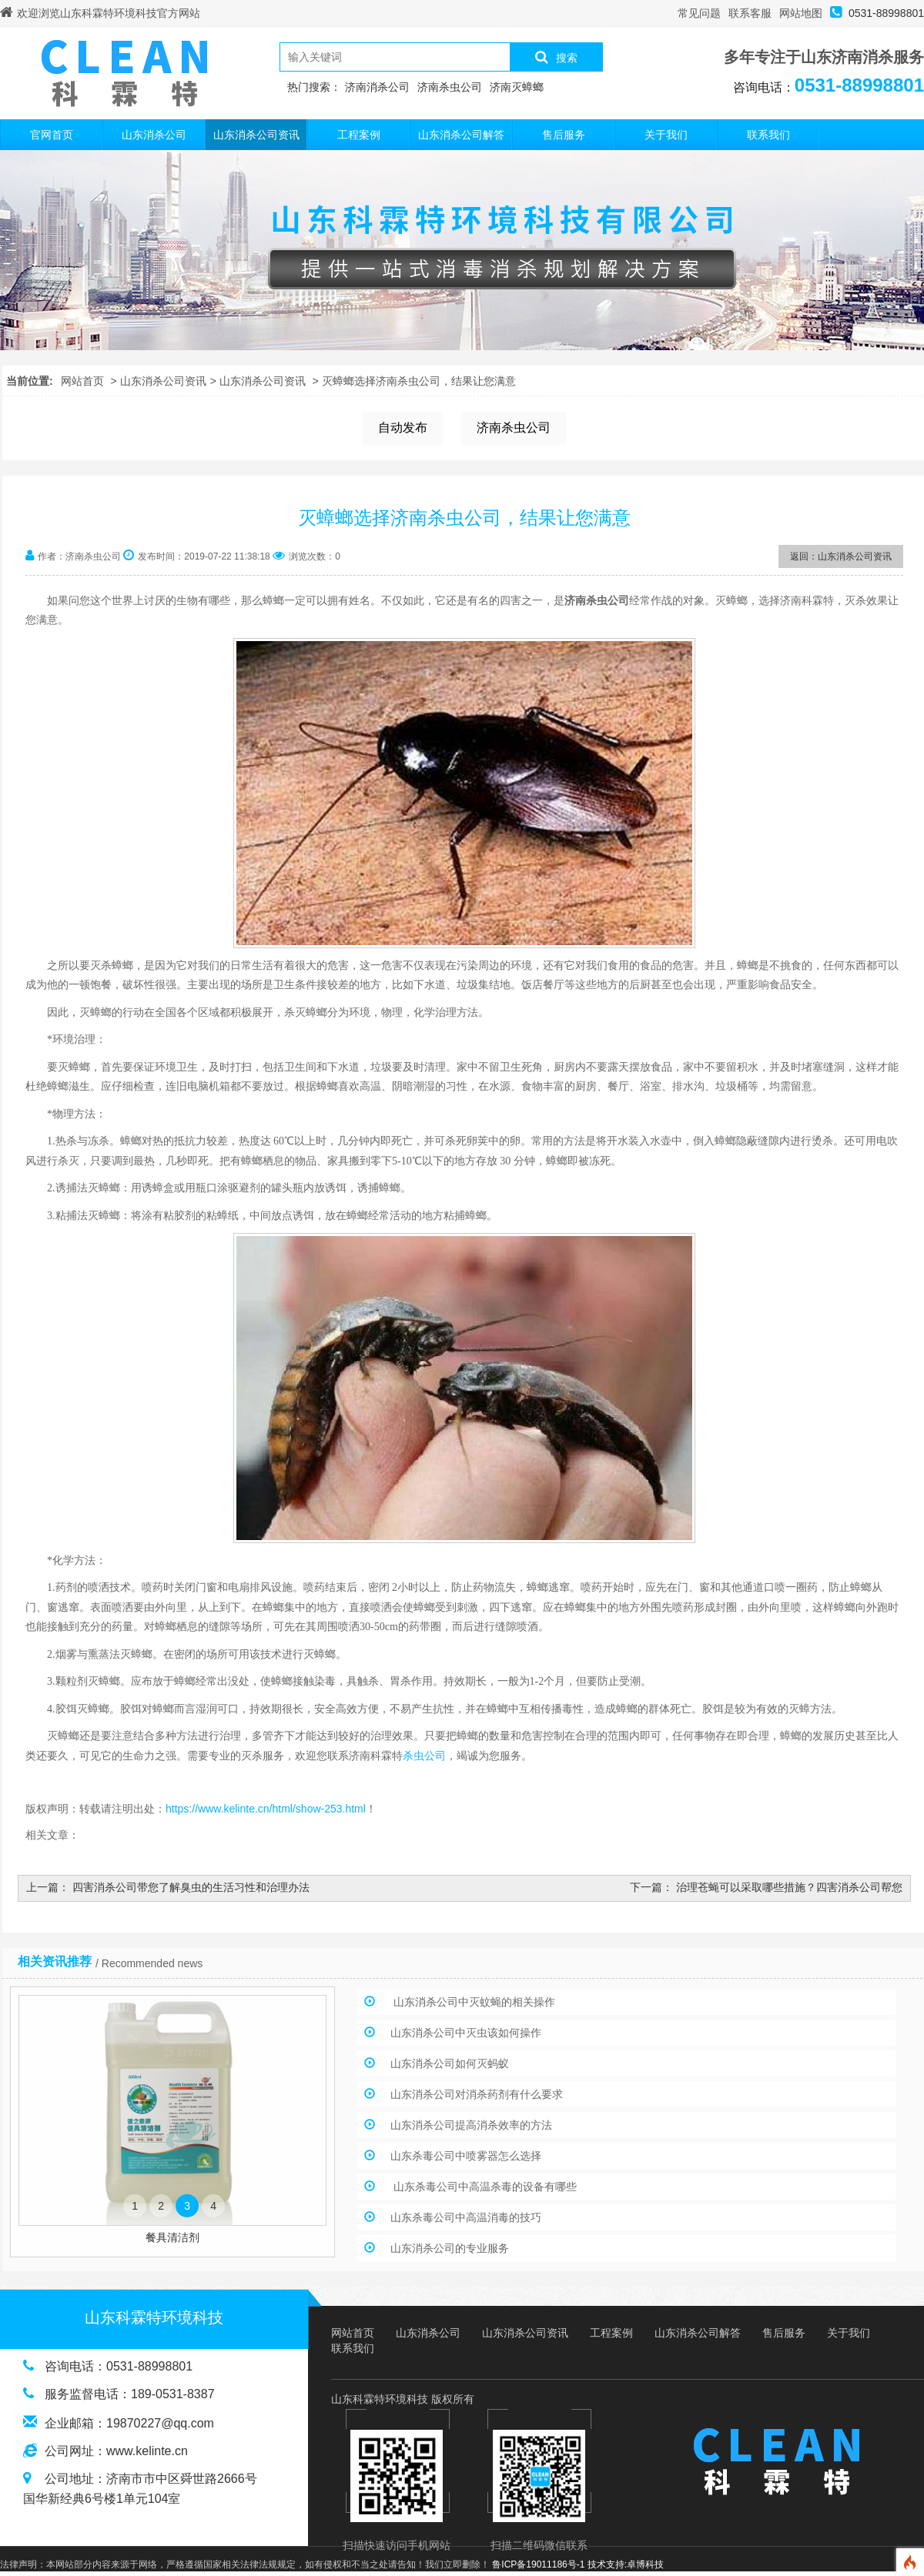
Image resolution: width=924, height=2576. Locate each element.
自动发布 (402, 427)
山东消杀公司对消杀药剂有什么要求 (476, 2094)
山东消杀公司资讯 (256, 135)
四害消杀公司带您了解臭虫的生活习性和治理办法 (191, 1887)
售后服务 (563, 135)
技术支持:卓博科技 (626, 2564)
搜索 (556, 57)
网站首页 (82, 381)
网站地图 (800, 13)
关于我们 (666, 135)
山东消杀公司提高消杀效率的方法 (471, 2125)
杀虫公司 (424, 1756)
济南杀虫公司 (514, 427)
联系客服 (750, 13)
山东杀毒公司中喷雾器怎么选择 (465, 2156)
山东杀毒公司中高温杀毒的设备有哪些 (483, 2186)
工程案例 (358, 135)
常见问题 (699, 13)
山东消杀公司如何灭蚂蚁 (449, 2063)
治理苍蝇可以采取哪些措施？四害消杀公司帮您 (789, 1887)
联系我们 (768, 135)
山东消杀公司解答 (461, 135)
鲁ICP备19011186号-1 (538, 2564)
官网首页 (51, 135)
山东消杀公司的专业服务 (449, 2248)
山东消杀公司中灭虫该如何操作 (465, 2032)
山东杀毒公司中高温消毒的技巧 (465, 2217)
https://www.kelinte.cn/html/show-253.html (266, 1809)
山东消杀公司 (154, 135)
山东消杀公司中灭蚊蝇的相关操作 (472, 2002)
